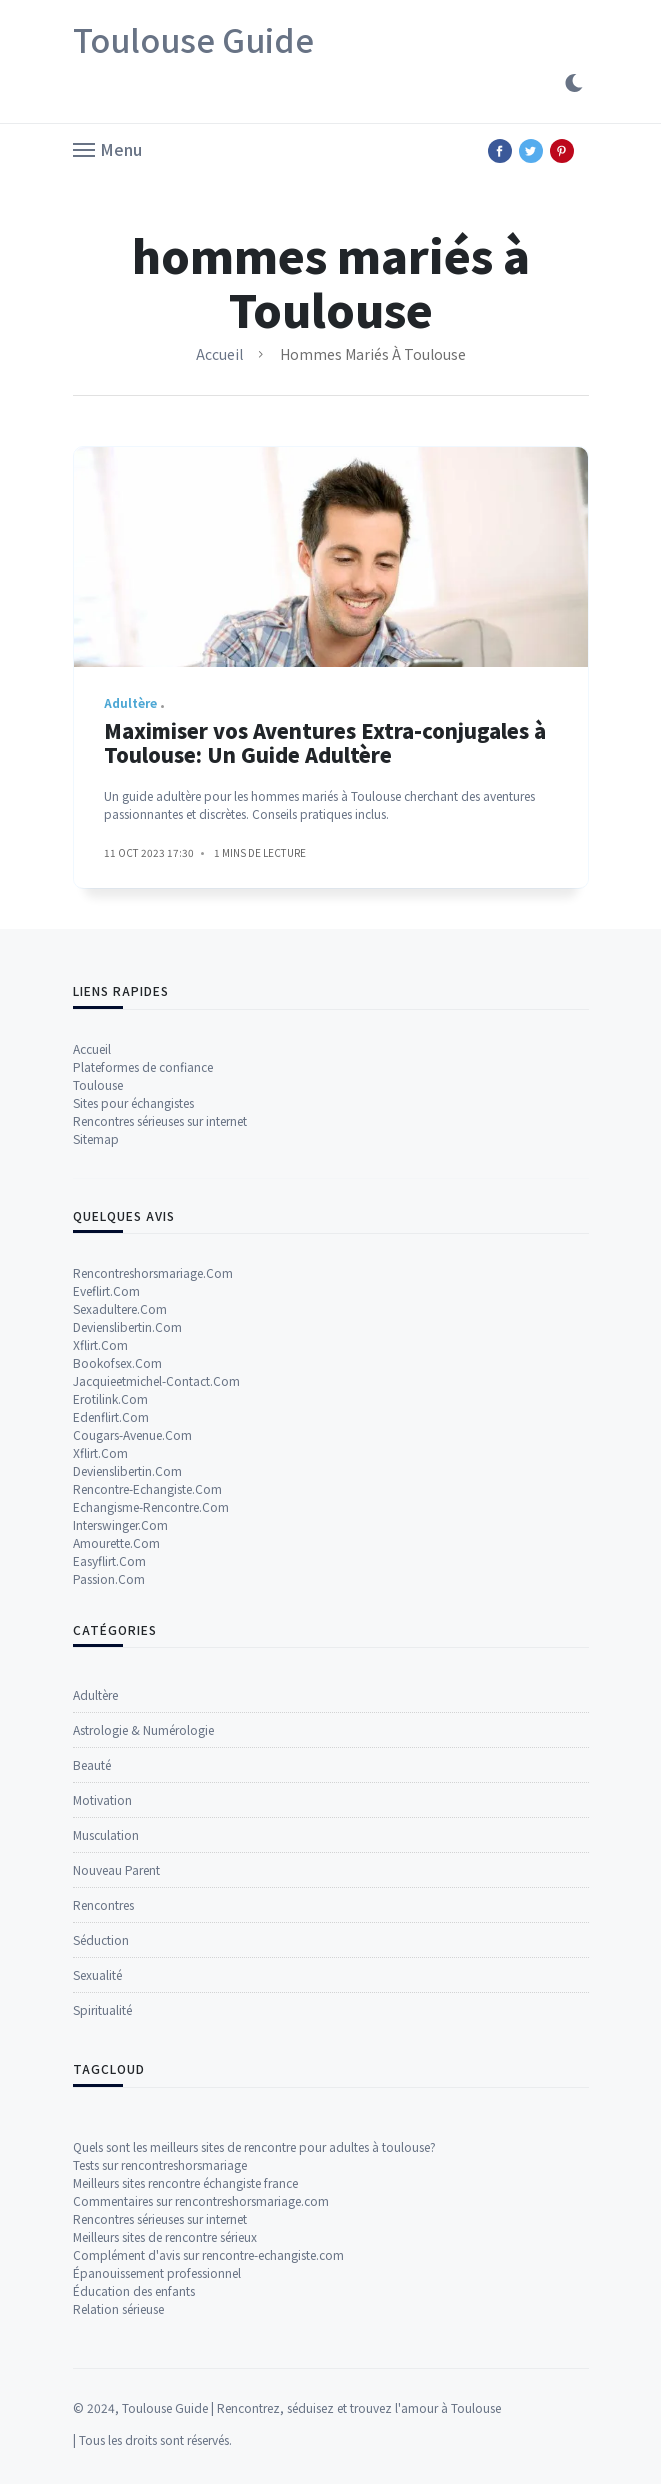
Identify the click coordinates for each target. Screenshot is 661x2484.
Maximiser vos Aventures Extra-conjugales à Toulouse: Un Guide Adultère (325, 755)
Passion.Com (109, 1892)
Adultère (95, 1995)
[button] (107, 148)
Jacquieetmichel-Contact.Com (156, 1694)
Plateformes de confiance (143, 1380)
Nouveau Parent (116, 2170)
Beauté (92, 2065)
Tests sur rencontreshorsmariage (160, 2401)
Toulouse (98, 1398)
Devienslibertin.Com (127, 1640)
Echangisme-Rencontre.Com (151, 1820)
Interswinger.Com (120, 1838)
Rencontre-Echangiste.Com (147, 1802)
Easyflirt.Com (109, 1874)
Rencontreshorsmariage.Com (153, 1586)
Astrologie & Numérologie (143, 2030)
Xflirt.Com (100, 1658)
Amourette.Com (116, 1856)
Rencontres (103, 2205)
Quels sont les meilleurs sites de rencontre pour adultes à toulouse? (254, 2383)
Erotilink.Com (110, 1712)
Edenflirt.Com (111, 1730)
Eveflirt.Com (106, 1604)
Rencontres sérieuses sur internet (160, 1434)
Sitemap (96, 1452)
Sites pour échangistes (133, 1416)
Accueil (219, 354)
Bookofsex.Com (117, 1676)
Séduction (101, 2240)
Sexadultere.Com (120, 1622)
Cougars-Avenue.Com (132, 1748)
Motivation (102, 2100)
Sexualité (97, 2275)
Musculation (106, 2135)
